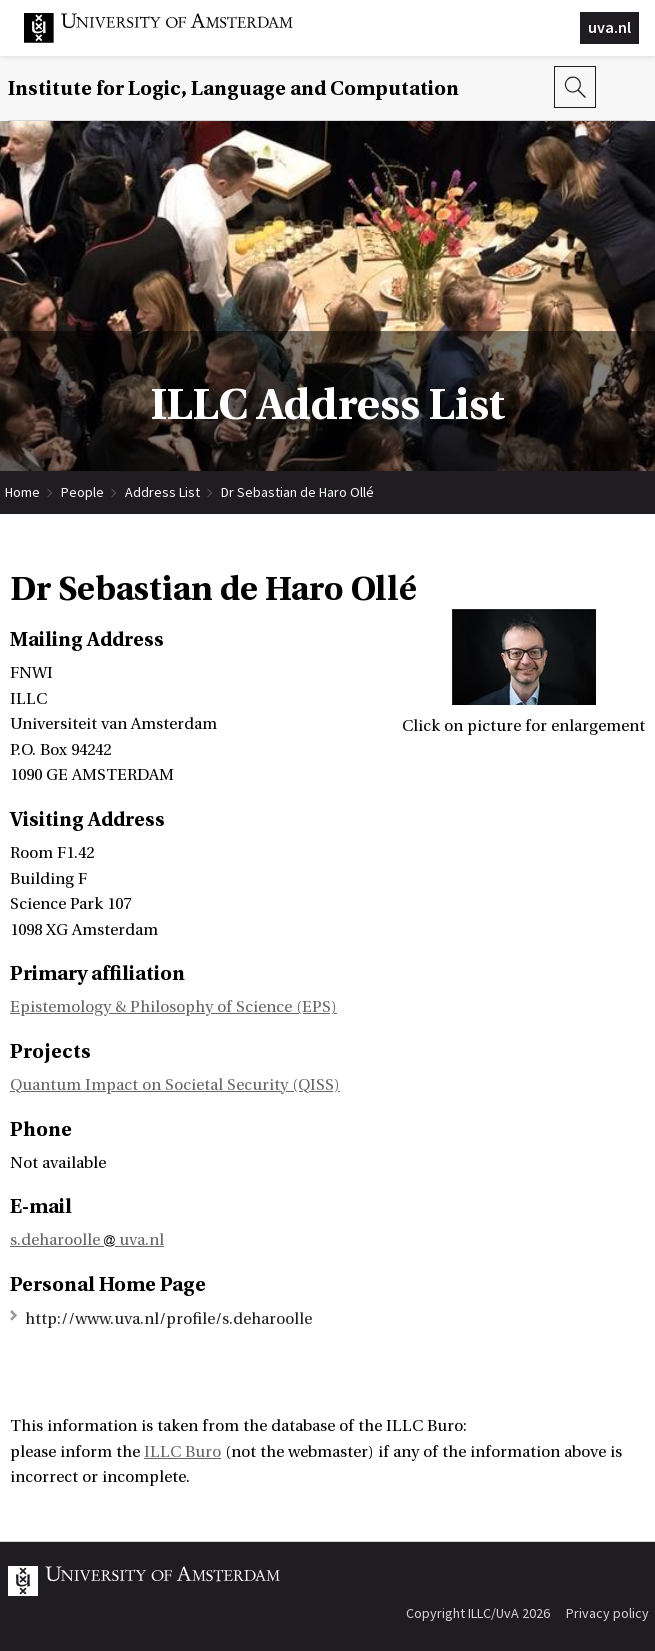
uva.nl (609, 27)
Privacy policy (607, 1613)
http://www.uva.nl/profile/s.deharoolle (168, 1319)
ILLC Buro (182, 1452)
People (82, 492)
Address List (162, 492)
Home (22, 492)
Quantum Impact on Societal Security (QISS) (175, 1085)
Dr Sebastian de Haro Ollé (297, 492)
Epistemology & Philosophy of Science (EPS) (173, 1007)
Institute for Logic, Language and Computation (233, 88)
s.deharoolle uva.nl (87, 1240)
